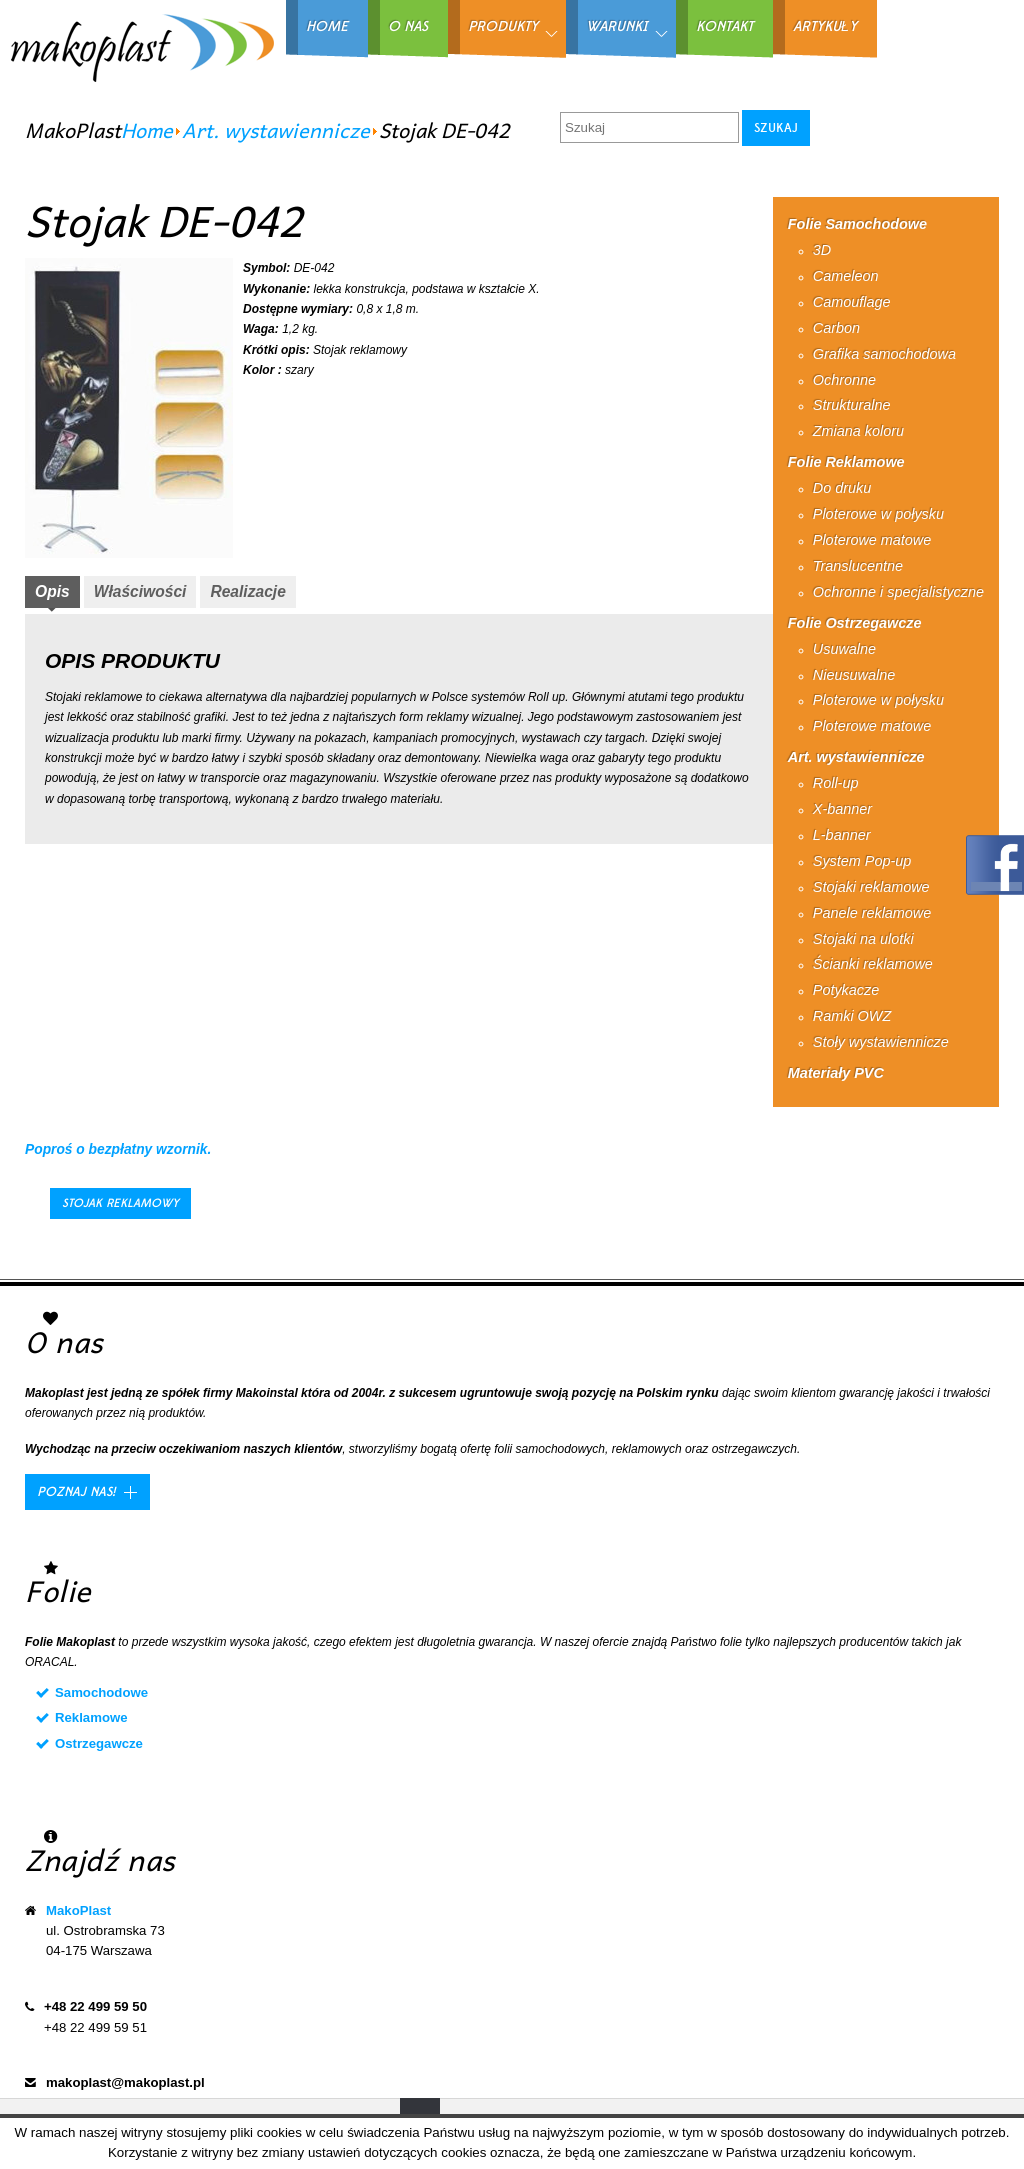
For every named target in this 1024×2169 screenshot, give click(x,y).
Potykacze (846, 990)
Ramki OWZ (852, 1016)
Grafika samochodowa (884, 354)
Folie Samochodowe (857, 224)
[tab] (52, 594)
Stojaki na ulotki (863, 939)
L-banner (842, 835)
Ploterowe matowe (872, 540)
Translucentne (858, 566)
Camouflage (852, 302)
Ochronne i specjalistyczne (898, 592)
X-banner (842, 809)
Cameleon (846, 276)
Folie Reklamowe (846, 462)
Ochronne (844, 380)
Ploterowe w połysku (878, 514)
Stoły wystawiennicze (881, 1042)
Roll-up (836, 783)
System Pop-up (862, 861)
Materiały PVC (836, 1073)
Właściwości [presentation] (140, 591)
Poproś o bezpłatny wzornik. (118, 1149)
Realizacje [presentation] (247, 591)
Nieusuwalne (854, 675)
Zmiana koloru (858, 431)
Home (147, 130)
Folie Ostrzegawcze (855, 623)
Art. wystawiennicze (276, 130)
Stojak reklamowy (120, 1203)
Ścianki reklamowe (873, 964)
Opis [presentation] (52, 591)
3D (822, 250)
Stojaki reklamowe (871, 887)
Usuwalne (844, 649)
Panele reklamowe (872, 913)
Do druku (842, 488)
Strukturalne (852, 405)
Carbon (836, 328)
